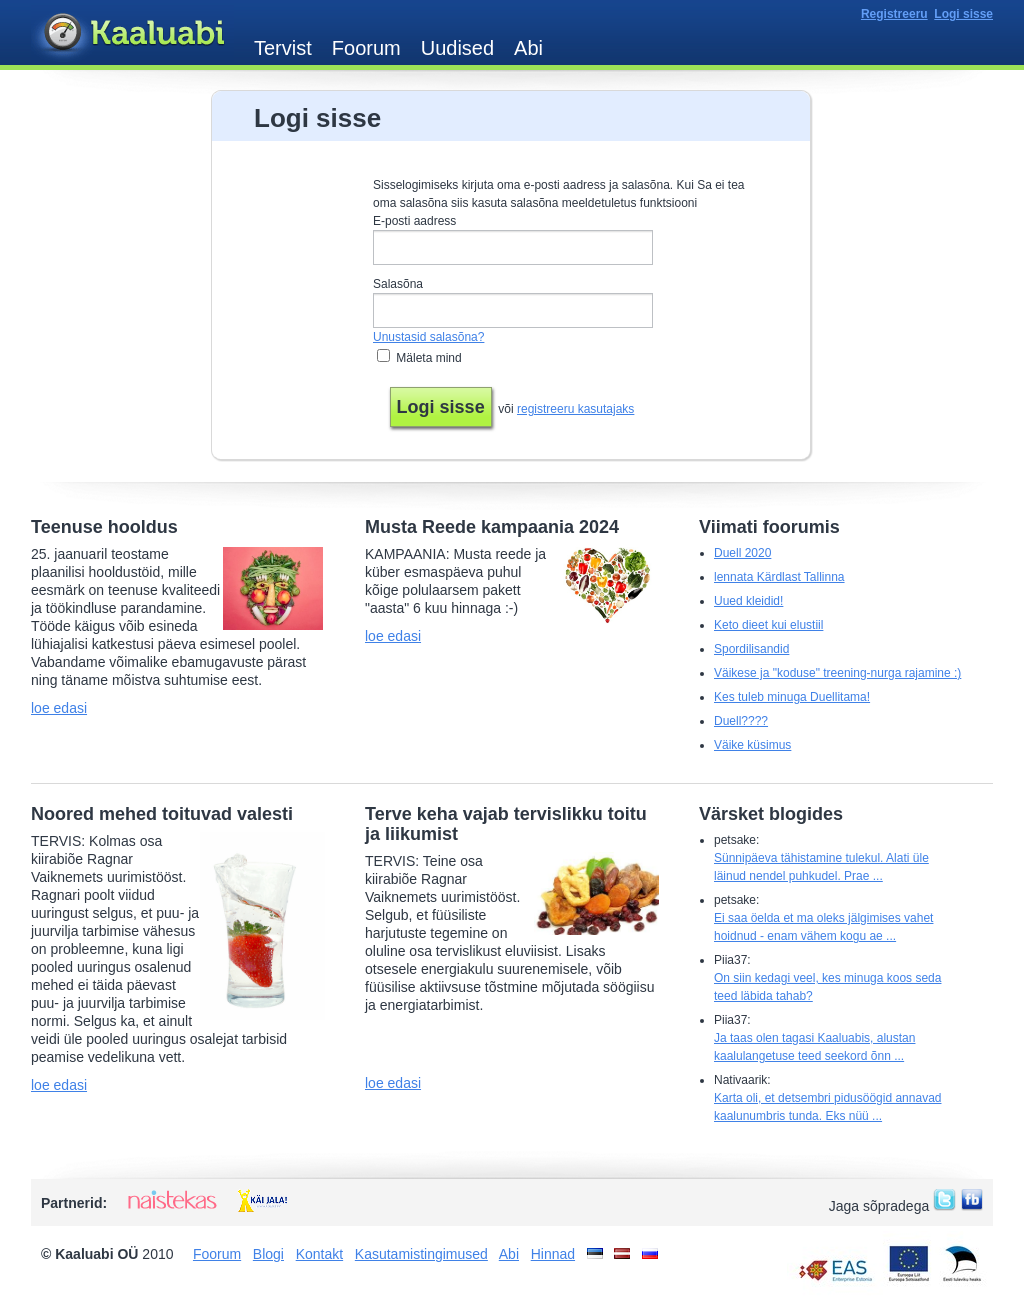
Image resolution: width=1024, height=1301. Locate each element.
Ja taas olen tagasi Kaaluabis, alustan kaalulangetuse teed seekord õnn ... (814, 1047)
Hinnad (553, 1254)
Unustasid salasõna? (428, 337)
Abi (528, 48)
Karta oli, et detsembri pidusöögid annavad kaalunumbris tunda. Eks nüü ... (827, 1107)
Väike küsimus (752, 745)
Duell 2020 (742, 553)
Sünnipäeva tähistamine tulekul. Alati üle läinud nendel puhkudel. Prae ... (821, 867)
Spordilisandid (751, 649)
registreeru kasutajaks (575, 409)
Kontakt (319, 1254)
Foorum (366, 48)
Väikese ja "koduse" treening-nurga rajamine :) (837, 673)
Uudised (457, 48)
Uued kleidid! (748, 601)
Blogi (268, 1254)
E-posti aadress (414, 221)
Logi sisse (963, 14)
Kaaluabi (132, 33)
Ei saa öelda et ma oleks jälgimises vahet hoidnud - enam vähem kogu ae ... (823, 927)
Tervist (283, 48)
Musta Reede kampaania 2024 (492, 527)
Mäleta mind (428, 358)
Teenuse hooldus (104, 527)
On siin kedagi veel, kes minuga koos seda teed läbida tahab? (827, 987)
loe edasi (59, 708)
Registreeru (894, 14)
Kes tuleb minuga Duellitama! (792, 697)
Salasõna (398, 284)
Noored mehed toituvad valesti (162, 814)
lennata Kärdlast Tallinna (779, 577)
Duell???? (741, 721)
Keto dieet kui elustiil (768, 625)
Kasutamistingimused (421, 1254)
